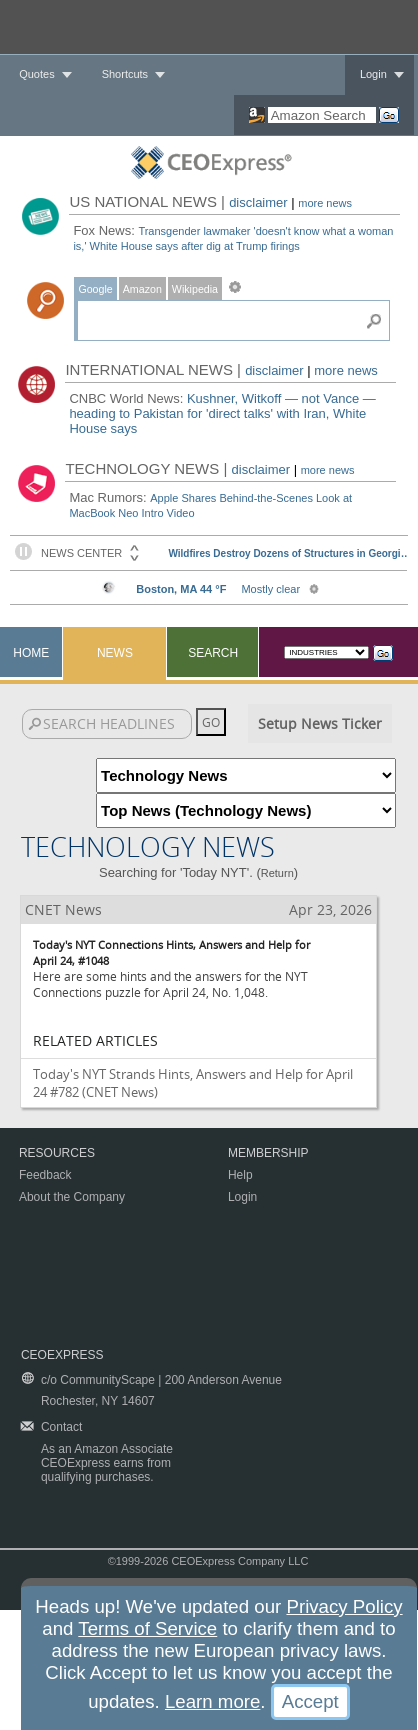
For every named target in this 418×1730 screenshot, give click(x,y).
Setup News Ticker (320, 723)
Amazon (142, 289)
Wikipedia (195, 289)
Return (277, 873)
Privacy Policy (344, 1606)
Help (240, 1175)
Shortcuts (125, 74)
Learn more (212, 1701)
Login (373, 74)
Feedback (45, 1175)
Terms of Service (147, 1628)
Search (213, 653)
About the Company (72, 1197)
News (115, 653)
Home (31, 653)
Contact (61, 1427)
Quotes (36, 74)
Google (95, 289)
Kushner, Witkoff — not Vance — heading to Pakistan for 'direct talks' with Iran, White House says (222, 413)
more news (325, 203)
